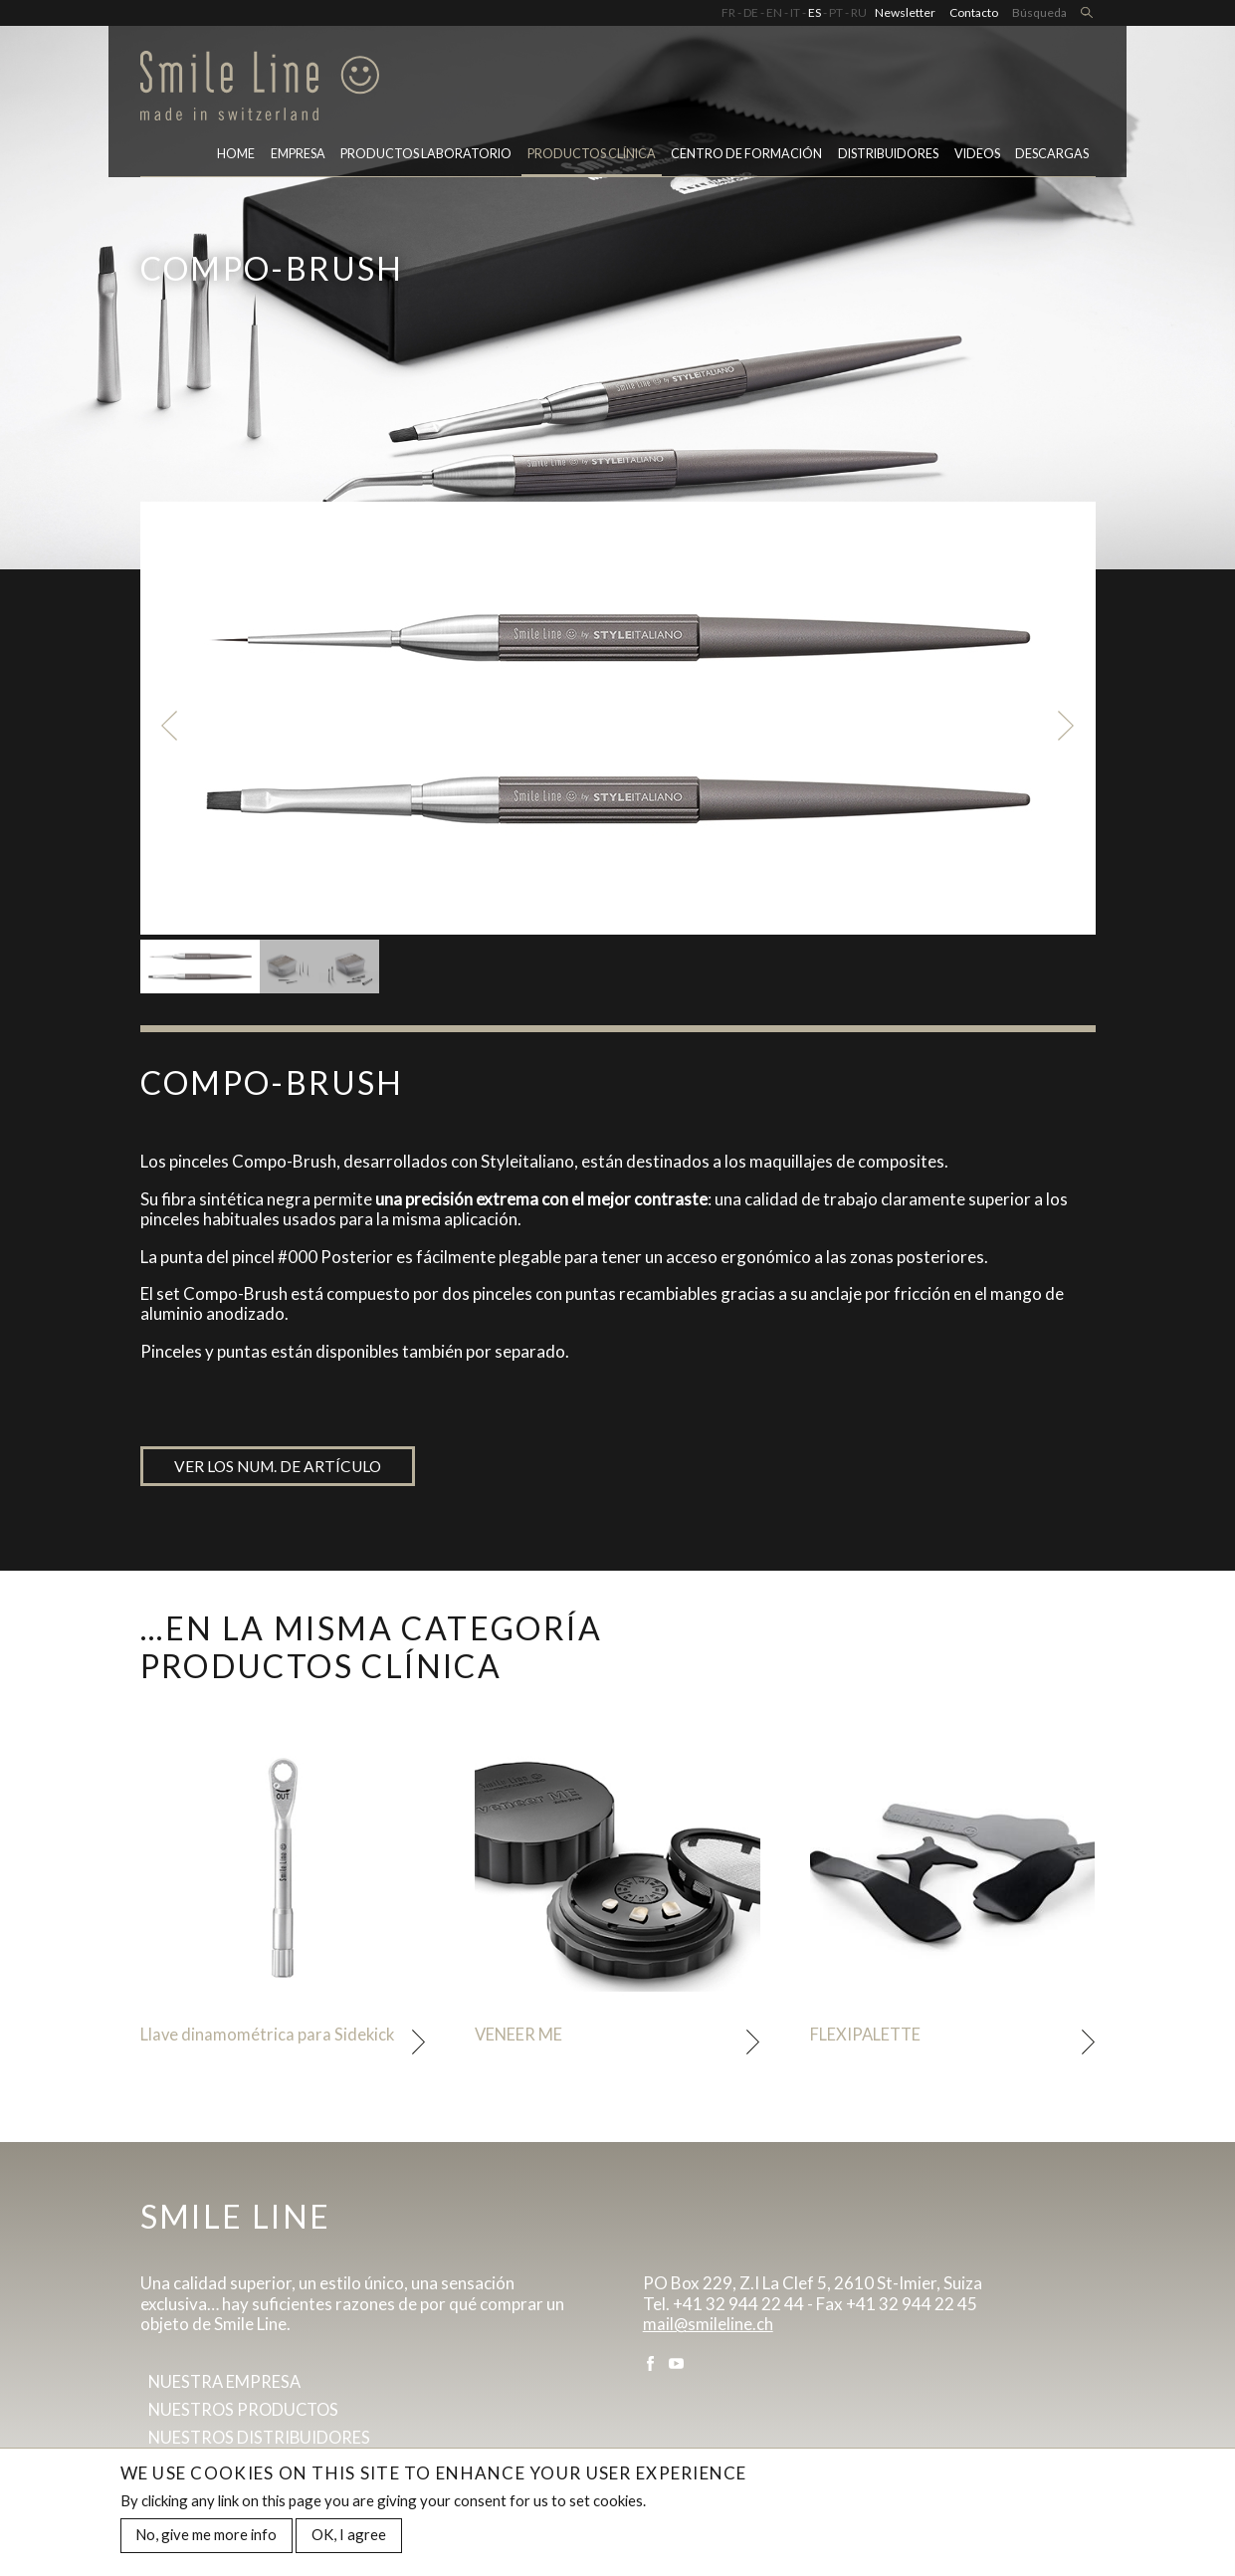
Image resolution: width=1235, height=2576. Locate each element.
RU (859, 12)
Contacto (973, 12)
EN (774, 12)
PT (836, 12)
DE (750, 12)
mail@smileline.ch (708, 2326)
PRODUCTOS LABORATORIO (426, 157)
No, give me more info (206, 2535)
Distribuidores (888, 157)
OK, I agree (348, 2535)
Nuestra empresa (226, 2385)
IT (795, 12)
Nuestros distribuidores (262, 2443)
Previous (165, 726)
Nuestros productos (246, 2414)
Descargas (1052, 157)
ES (814, 12)
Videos (977, 157)
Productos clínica (591, 157)
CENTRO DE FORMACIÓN (746, 157)
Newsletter (905, 12)
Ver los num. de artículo (281, 1466)
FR (728, 12)
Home (236, 157)
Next (1070, 726)
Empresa (298, 157)
